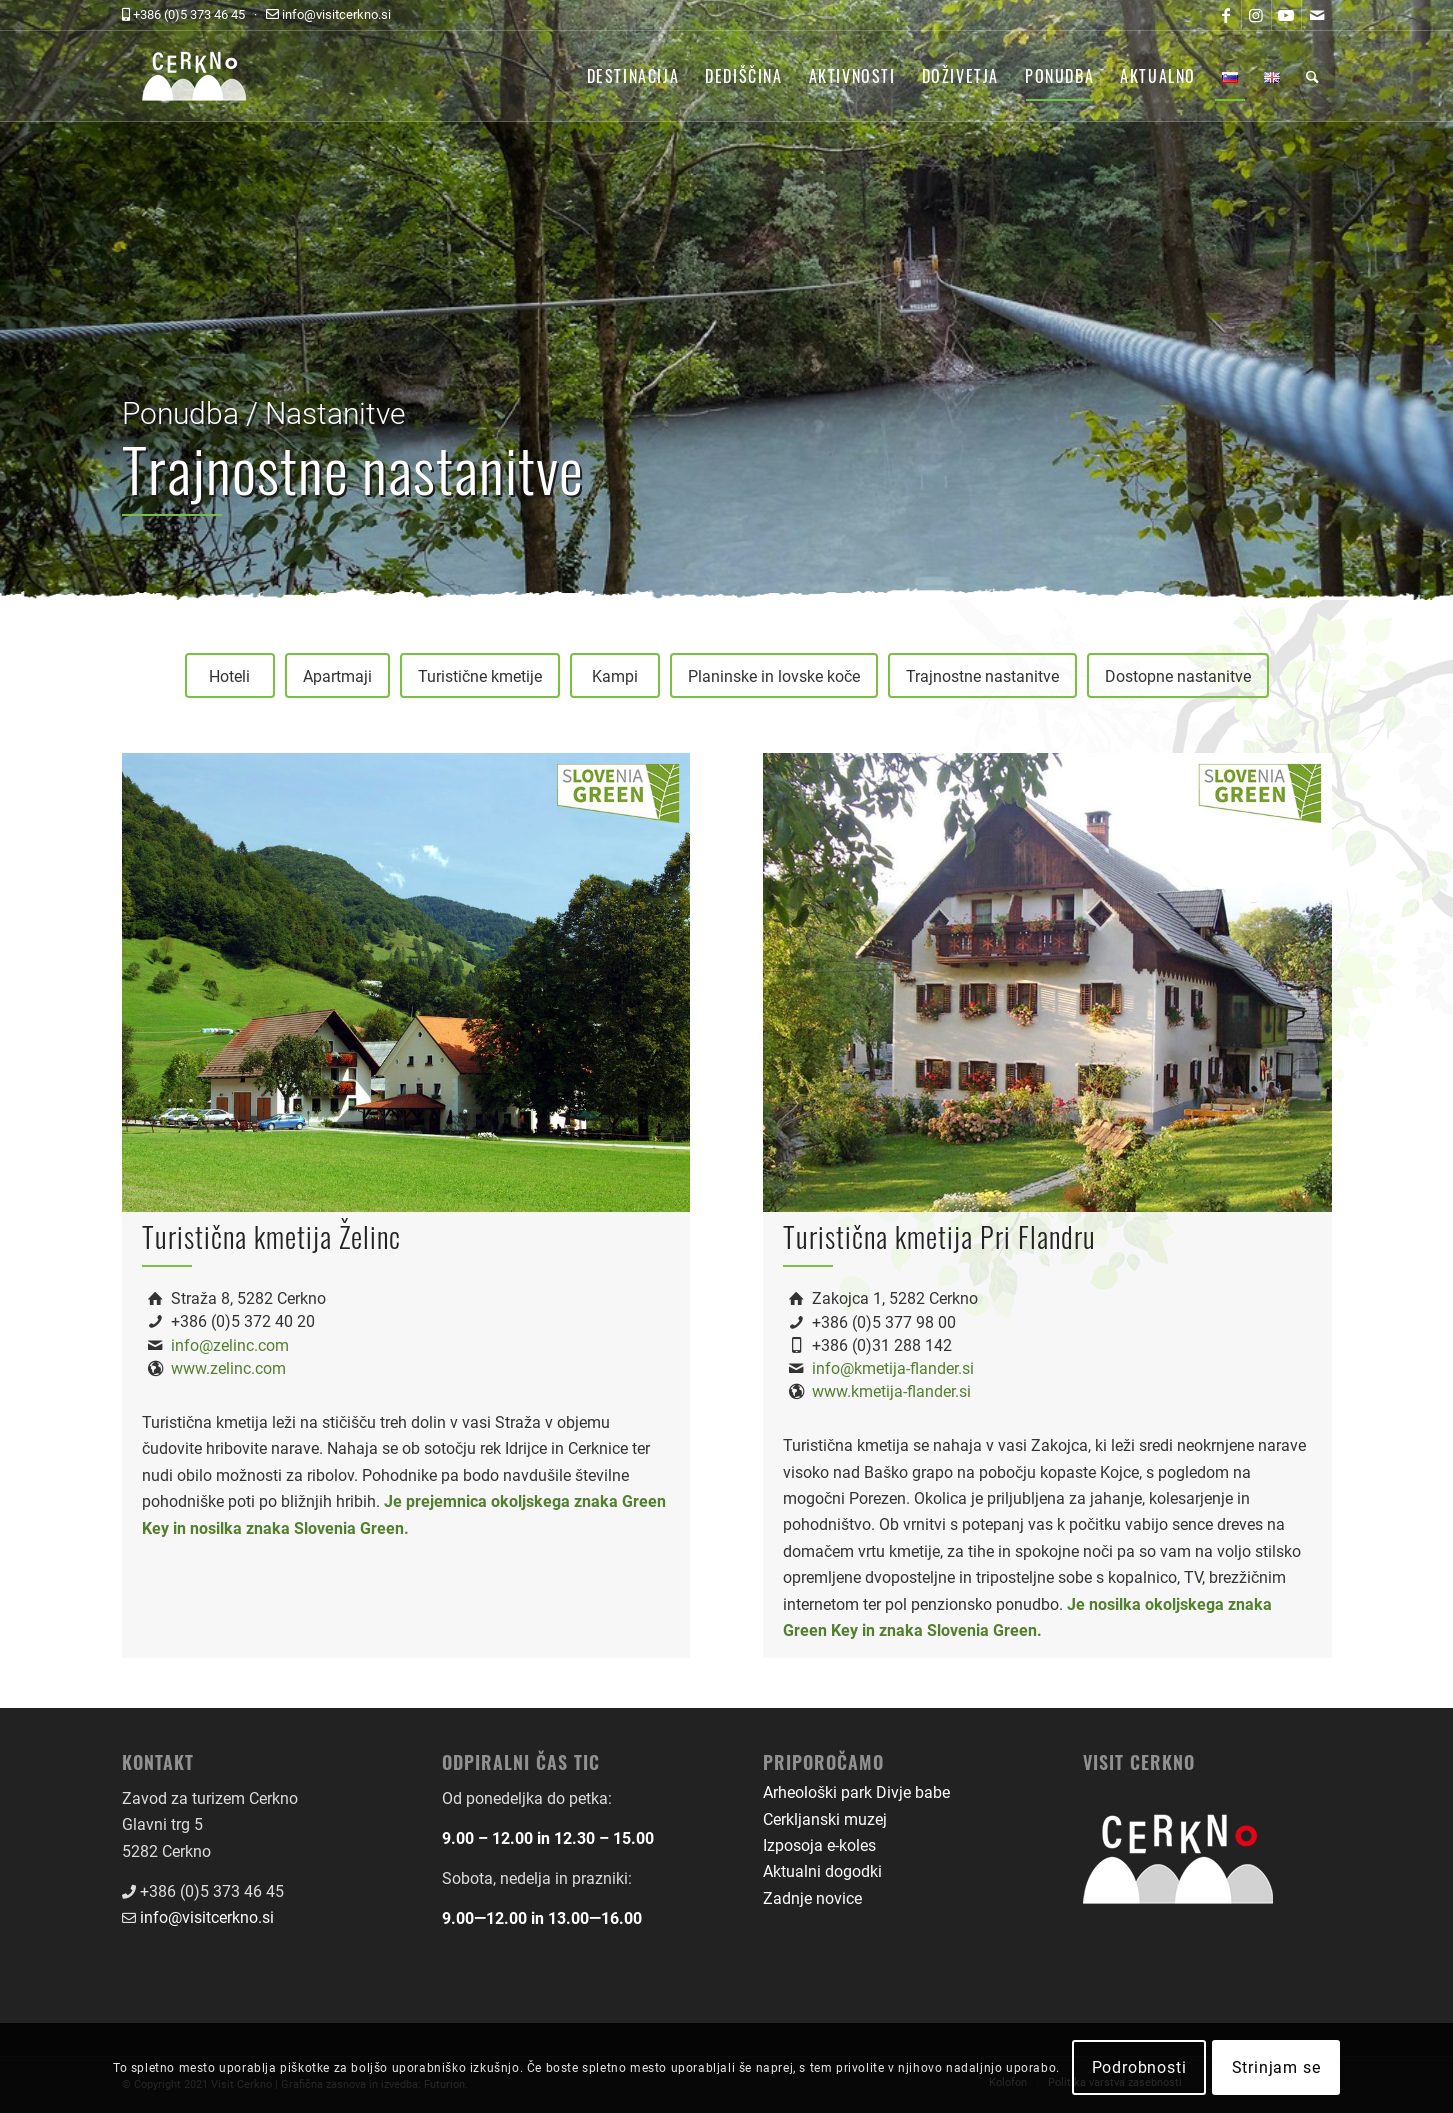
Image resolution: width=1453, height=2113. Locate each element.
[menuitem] (633, 76)
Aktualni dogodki (822, 1871)
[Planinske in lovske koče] (774, 675)
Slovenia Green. (351, 1528)
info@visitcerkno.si (207, 1917)
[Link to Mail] (1317, 15)
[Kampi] (615, 675)
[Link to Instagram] (1256, 15)
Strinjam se (1276, 2067)
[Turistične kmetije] (480, 675)
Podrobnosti (1139, 2067)
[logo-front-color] (209, 76)
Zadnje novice (812, 1898)
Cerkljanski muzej (825, 1819)
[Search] (1312, 76)
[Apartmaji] (337, 675)
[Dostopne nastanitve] (1178, 675)
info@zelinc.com (230, 1345)
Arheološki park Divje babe (856, 1792)
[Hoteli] (230, 675)
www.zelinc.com (228, 1368)
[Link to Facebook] (1226, 15)
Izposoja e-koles (819, 1845)
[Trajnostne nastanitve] (982, 675)
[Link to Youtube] (1286, 15)
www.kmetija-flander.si (891, 1391)
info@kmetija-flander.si (893, 1368)
